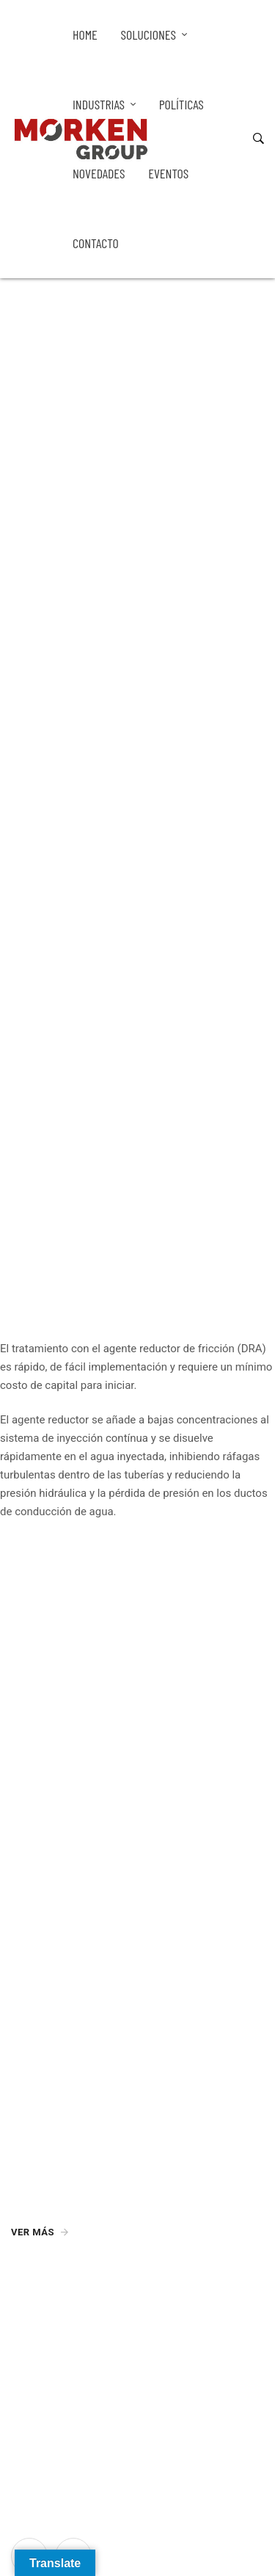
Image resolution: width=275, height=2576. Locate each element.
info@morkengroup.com (70, 2311)
